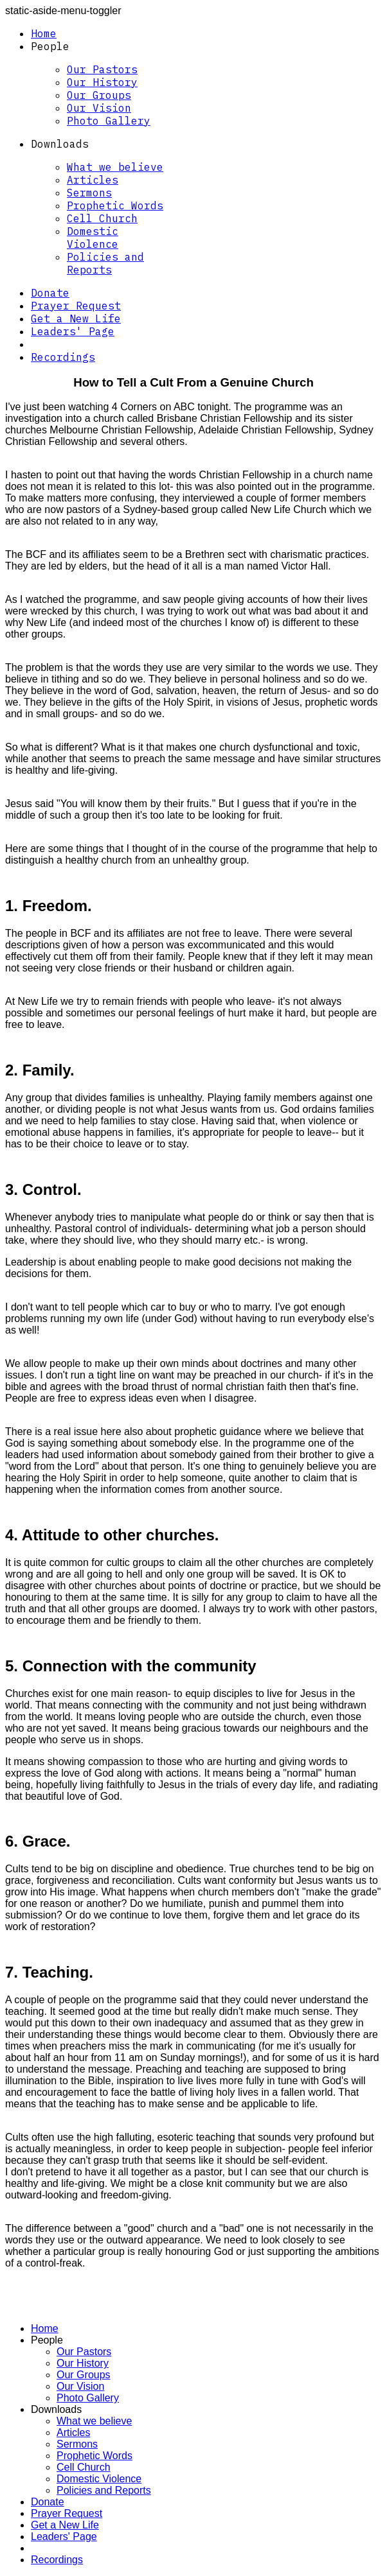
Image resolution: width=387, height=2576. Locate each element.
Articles (92, 179)
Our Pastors (102, 69)
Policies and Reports (105, 263)
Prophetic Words (115, 205)
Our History (102, 82)
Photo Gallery (108, 120)
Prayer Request (76, 305)
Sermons (89, 192)
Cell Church (102, 218)
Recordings (63, 357)
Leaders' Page (72, 331)
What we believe (115, 167)
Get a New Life (76, 318)
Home (44, 33)
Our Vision (99, 107)
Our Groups (99, 95)
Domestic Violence (92, 237)
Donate (50, 292)
